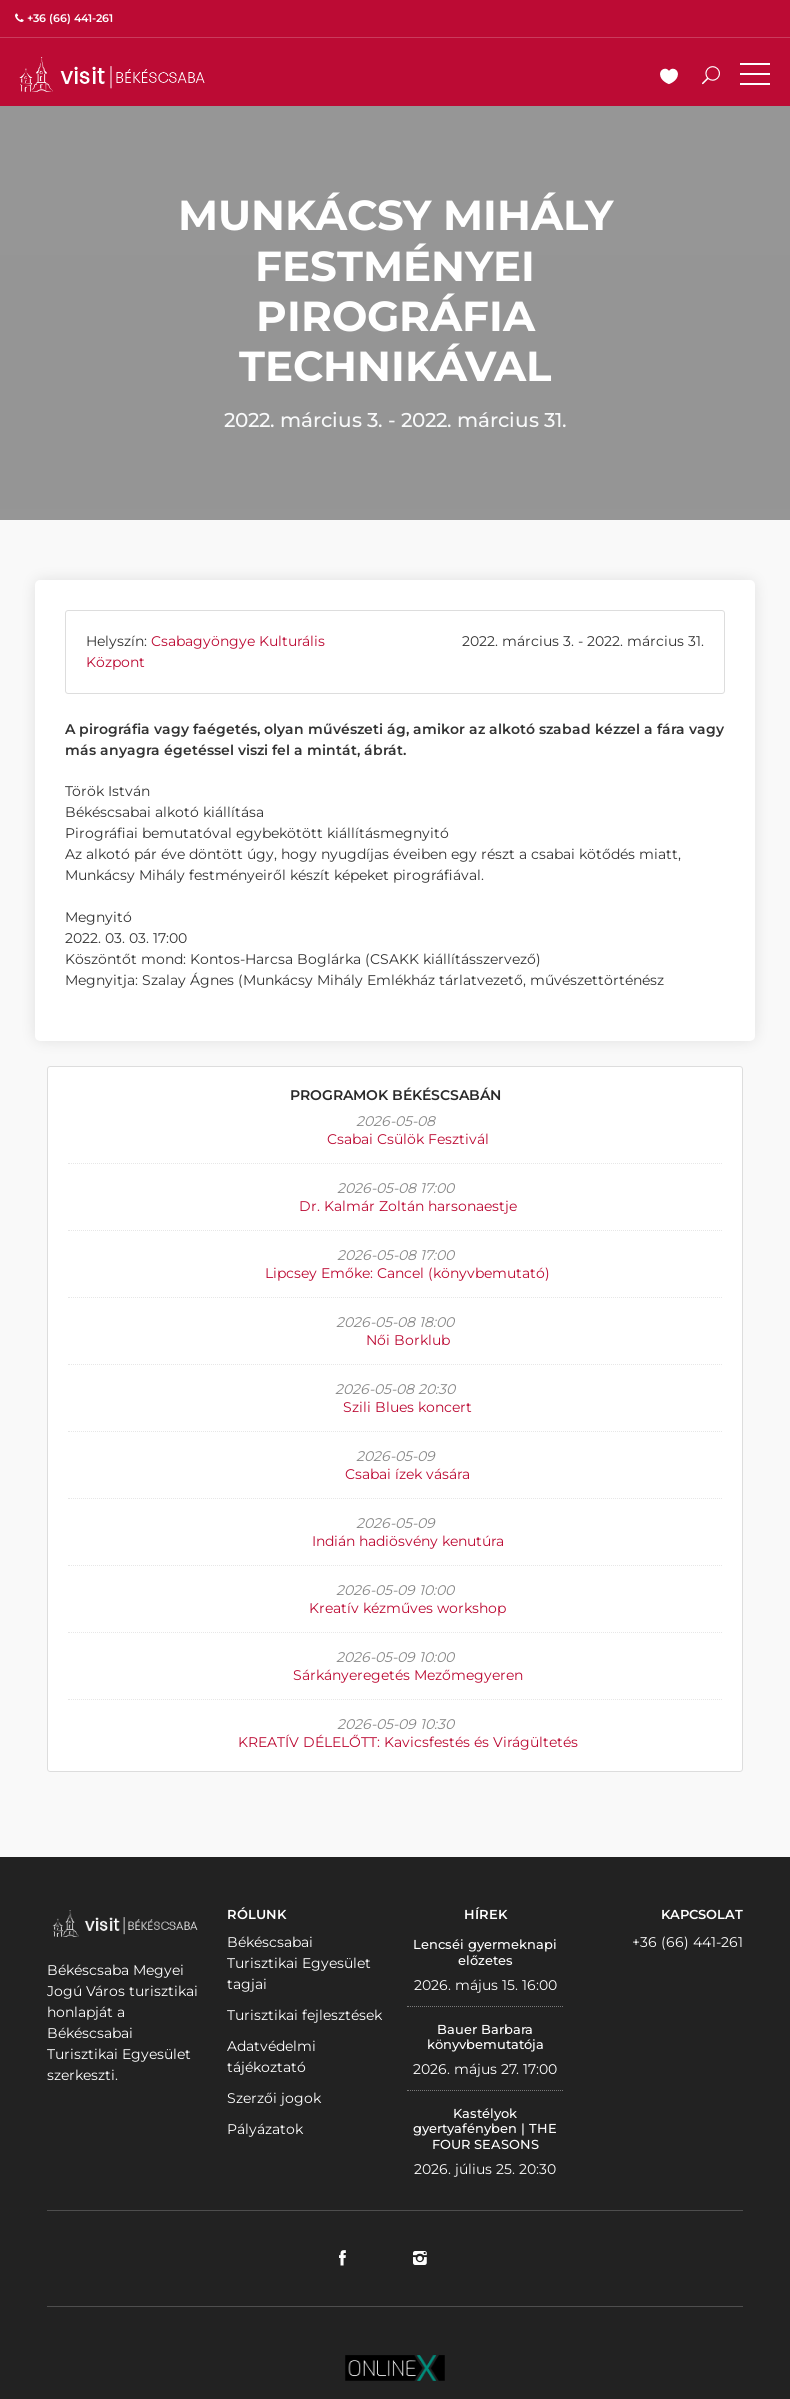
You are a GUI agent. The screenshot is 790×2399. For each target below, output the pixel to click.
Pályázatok (265, 2129)
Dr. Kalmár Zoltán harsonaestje (408, 1206)
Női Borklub (408, 1340)
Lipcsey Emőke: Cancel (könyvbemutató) (407, 1273)
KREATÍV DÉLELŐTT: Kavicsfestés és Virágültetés (408, 1742)
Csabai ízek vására (407, 1474)
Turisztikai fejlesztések (304, 2015)
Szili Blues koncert (407, 1407)
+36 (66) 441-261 (687, 1942)
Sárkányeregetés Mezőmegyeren (408, 1675)
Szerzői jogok (274, 2098)
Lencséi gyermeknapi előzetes (485, 1952)
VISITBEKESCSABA (112, 74)
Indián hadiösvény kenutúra (408, 1541)
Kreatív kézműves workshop (407, 1608)
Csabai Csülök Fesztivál (408, 1139)
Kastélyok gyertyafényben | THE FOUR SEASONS (485, 2128)
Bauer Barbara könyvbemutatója (485, 2037)
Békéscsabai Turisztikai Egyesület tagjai (299, 1963)
